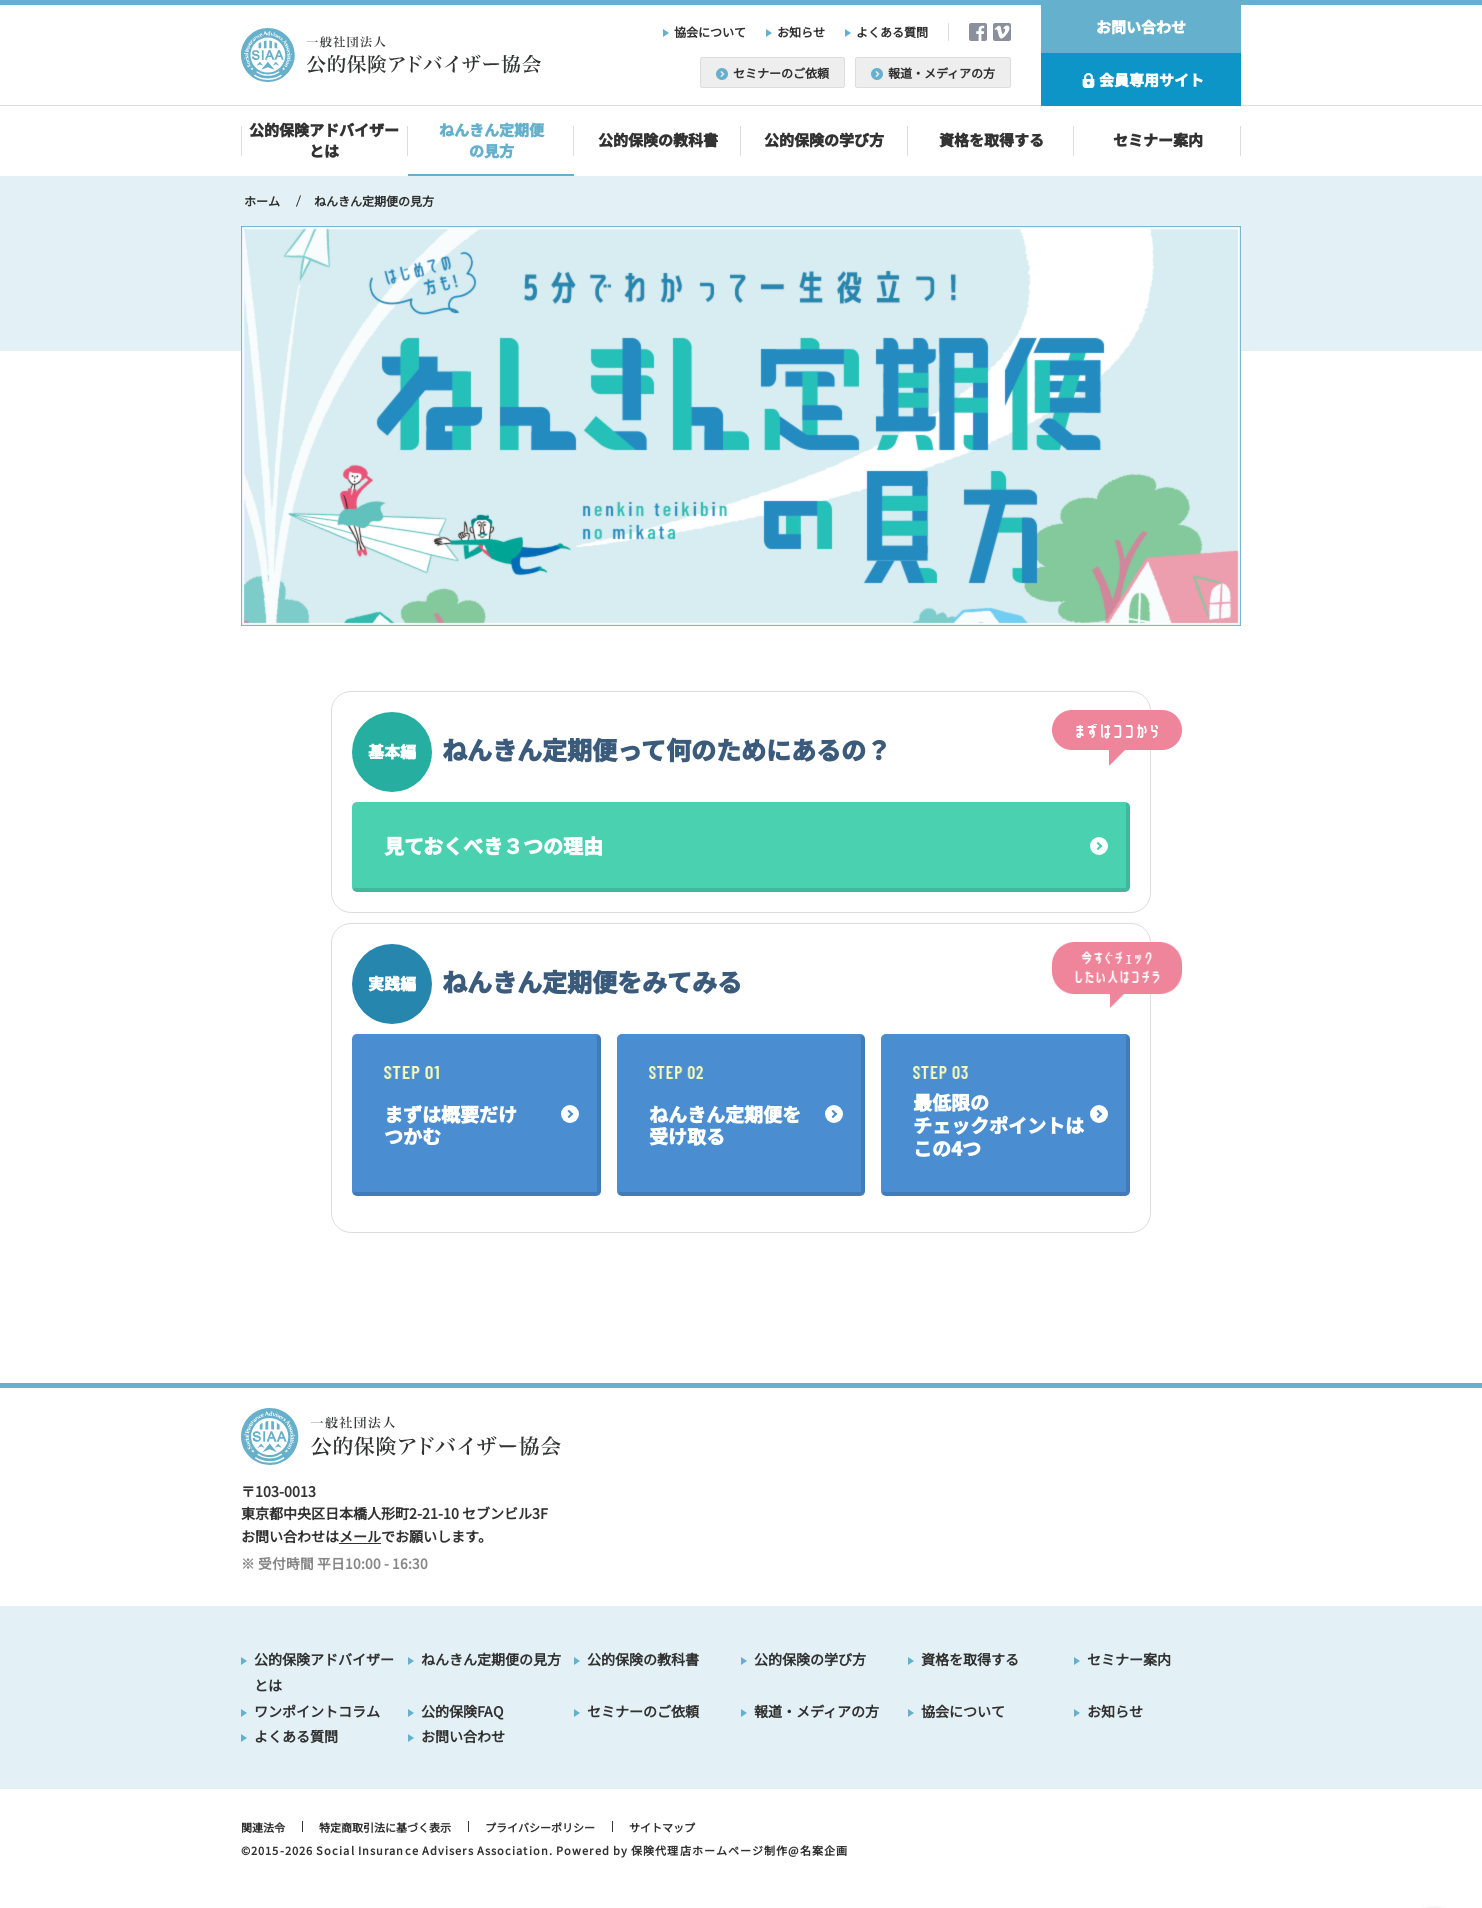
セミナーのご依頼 (772, 72)
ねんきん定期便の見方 (491, 140)
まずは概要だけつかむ (450, 1107)
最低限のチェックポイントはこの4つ (998, 1113)
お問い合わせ (1141, 26)
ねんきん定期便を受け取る (725, 1107)
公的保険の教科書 (658, 139)
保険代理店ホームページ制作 (709, 1850)
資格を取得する (991, 139)
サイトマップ (662, 1827)
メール (360, 1536)
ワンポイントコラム (317, 1711)
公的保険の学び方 (824, 139)
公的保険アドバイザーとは (324, 140)
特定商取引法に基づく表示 (385, 1827)
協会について (710, 31)
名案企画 (824, 1850)
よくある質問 (892, 31)
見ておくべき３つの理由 (493, 845)
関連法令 (263, 1827)
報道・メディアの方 (933, 72)
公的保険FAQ (462, 1711)
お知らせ (801, 31)
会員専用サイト (1141, 80)
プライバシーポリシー (540, 1827)
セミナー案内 (1158, 139)
